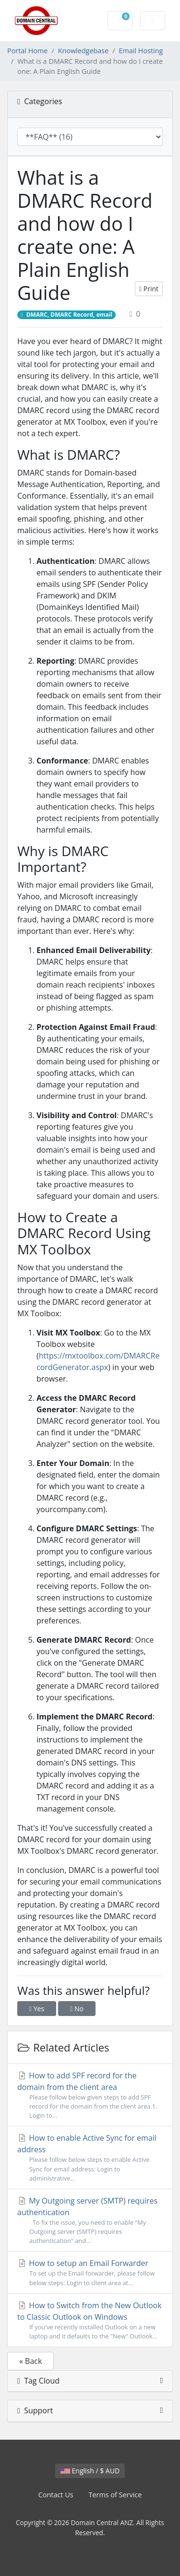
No (77, 2008)
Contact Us (55, 2494)
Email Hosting (141, 50)
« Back (30, 2361)
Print (148, 288)
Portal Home (27, 50)
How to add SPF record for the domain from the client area (90, 2095)
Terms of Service (115, 2494)
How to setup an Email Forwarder (90, 2272)
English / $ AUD (90, 2470)
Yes (36, 2008)
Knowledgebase (83, 50)
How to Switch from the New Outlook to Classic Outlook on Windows (90, 2320)
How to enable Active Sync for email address (90, 2158)
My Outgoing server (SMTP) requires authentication (90, 2220)
